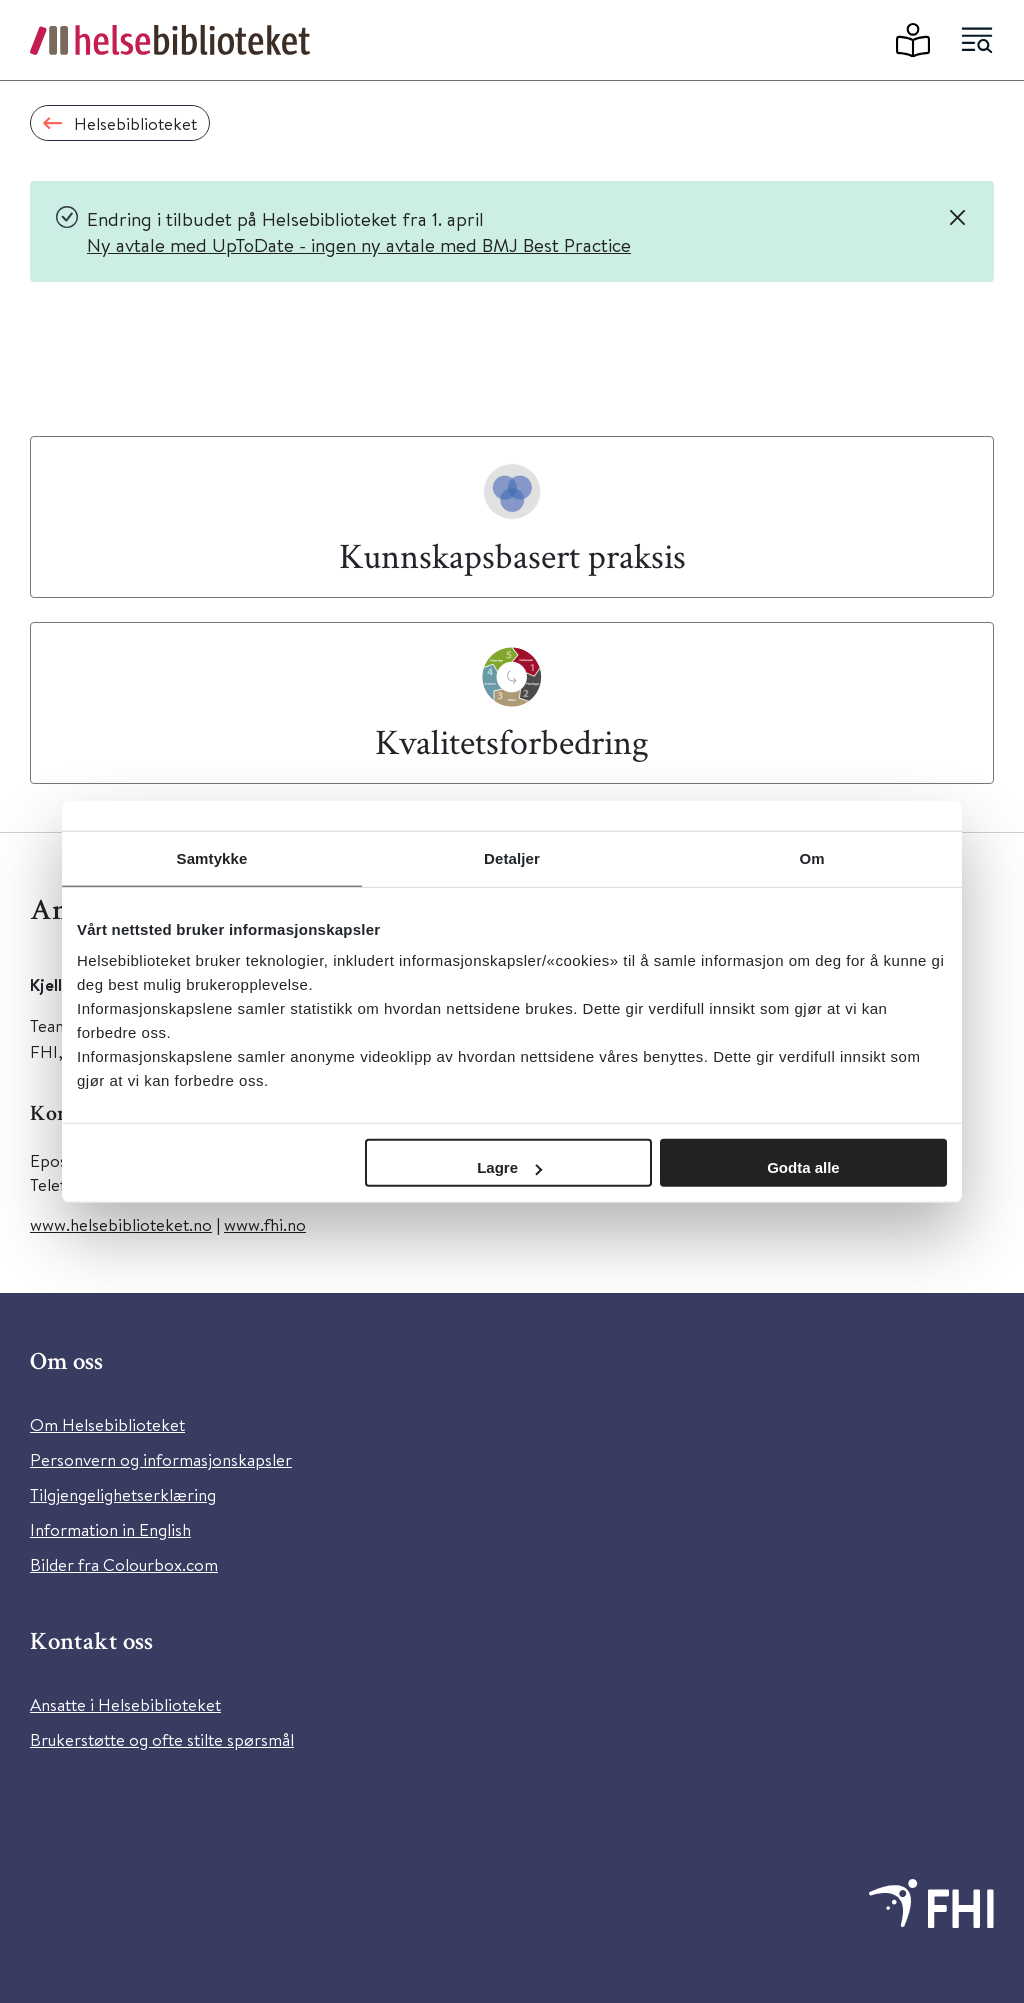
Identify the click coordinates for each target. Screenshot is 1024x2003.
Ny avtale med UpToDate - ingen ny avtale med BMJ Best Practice (359, 244)
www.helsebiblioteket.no (121, 1224)
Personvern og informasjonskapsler (161, 1459)
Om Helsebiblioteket (107, 1424)
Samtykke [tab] (212, 857)
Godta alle (803, 1167)
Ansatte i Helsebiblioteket (125, 1704)
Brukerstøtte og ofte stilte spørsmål (162, 1739)
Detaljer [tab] (512, 857)
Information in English (110, 1529)
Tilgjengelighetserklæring (123, 1494)
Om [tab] (811, 857)
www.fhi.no (265, 1224)
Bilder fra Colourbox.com (124, 1564)
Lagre (509, 1167)
